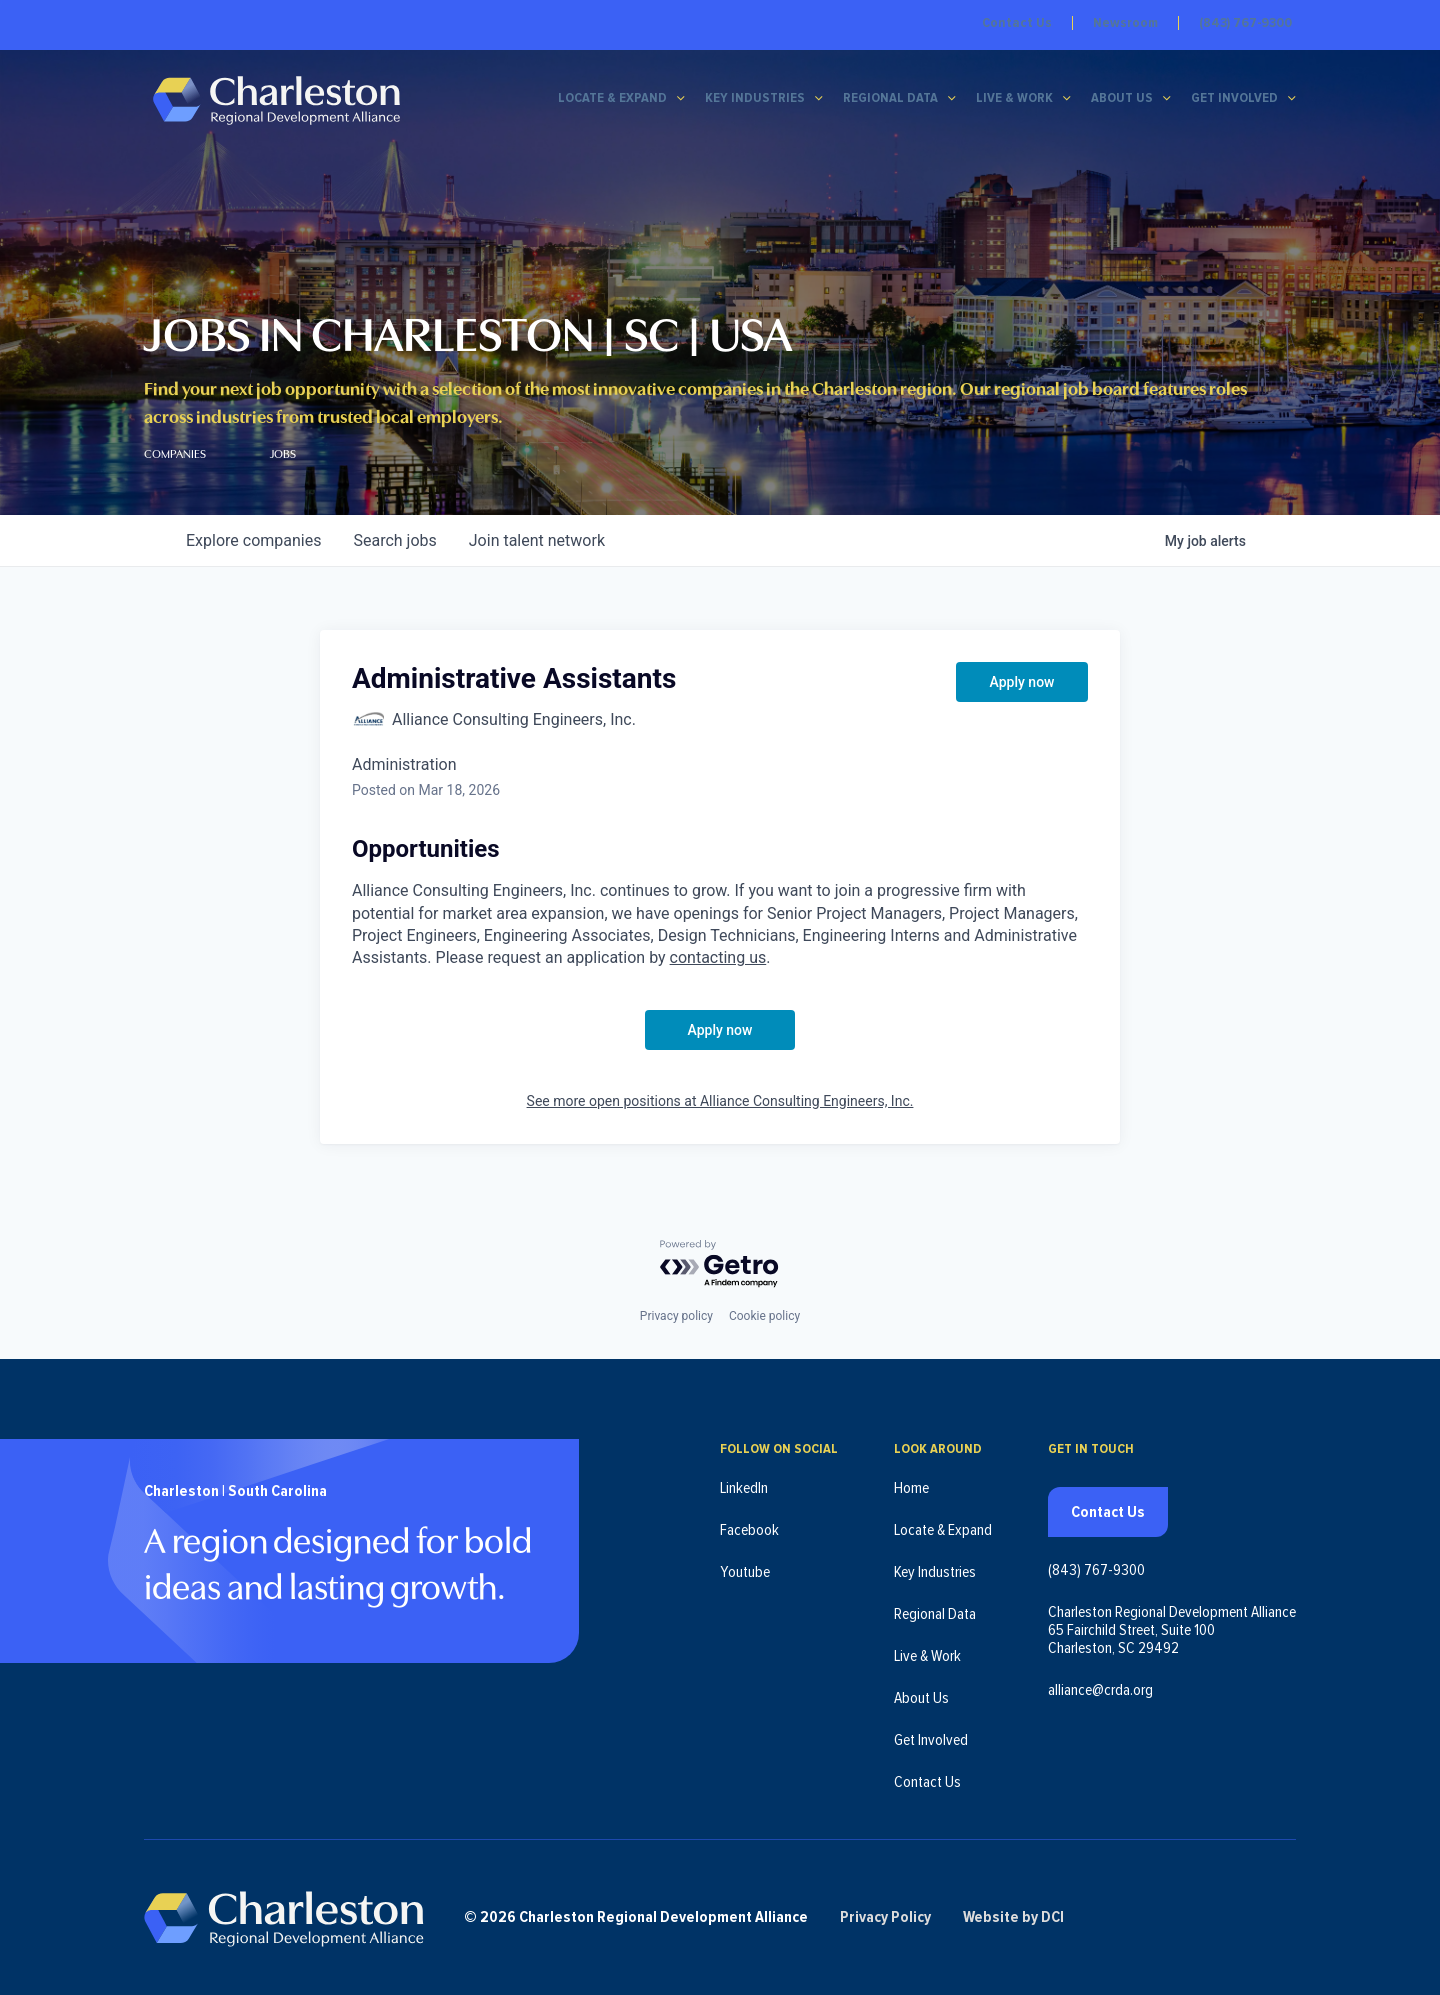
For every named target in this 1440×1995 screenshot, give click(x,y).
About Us (1122, 99)
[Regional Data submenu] (952, 99)
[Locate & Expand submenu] (681, 99)
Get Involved (1234, 99)
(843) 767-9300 (1245, 23)
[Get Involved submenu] (1292, 99)
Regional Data (890, 99)
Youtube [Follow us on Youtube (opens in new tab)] (745, 1571)
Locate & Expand (612, 99)
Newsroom (1125, 23)
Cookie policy (764, 1315)
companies (253, 540)
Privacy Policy (887, 1917)
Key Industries (755, 99)
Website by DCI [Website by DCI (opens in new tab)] (1015, 1917)
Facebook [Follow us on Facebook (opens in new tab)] (749, 1529)
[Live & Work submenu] (1067, 99)
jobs (394, 540)
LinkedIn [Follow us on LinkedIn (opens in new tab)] (744, 1487)
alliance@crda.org (1100, 1689)
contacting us (718, 957)
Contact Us (1017, 23)
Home (911, 1487)
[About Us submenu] (1167, 99)
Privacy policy (676, 1315)
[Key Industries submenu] (819, 99)
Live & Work (1014, 99)
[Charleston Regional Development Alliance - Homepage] (276, 99)
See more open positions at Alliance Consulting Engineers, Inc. (720, 1101)
